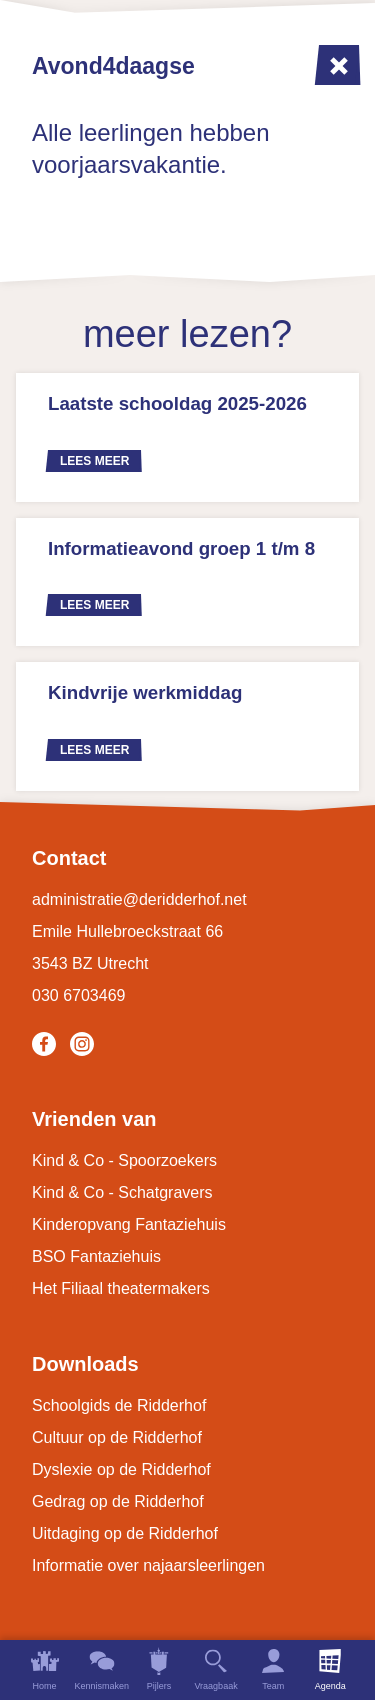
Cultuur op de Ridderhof (117, 1437)
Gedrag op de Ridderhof (118, 1501)
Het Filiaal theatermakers (121, 1288)
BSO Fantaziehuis (96, 1256)
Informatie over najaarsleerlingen (148, 1565)
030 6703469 (78, 995)
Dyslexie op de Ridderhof (121, 1469)
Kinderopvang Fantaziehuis (129, 1224)
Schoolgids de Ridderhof (119, 1405)
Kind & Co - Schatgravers (122, 1192)
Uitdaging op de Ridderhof (125, 1533)
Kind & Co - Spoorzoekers (124, 1160)
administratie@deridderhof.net (139, 899)
